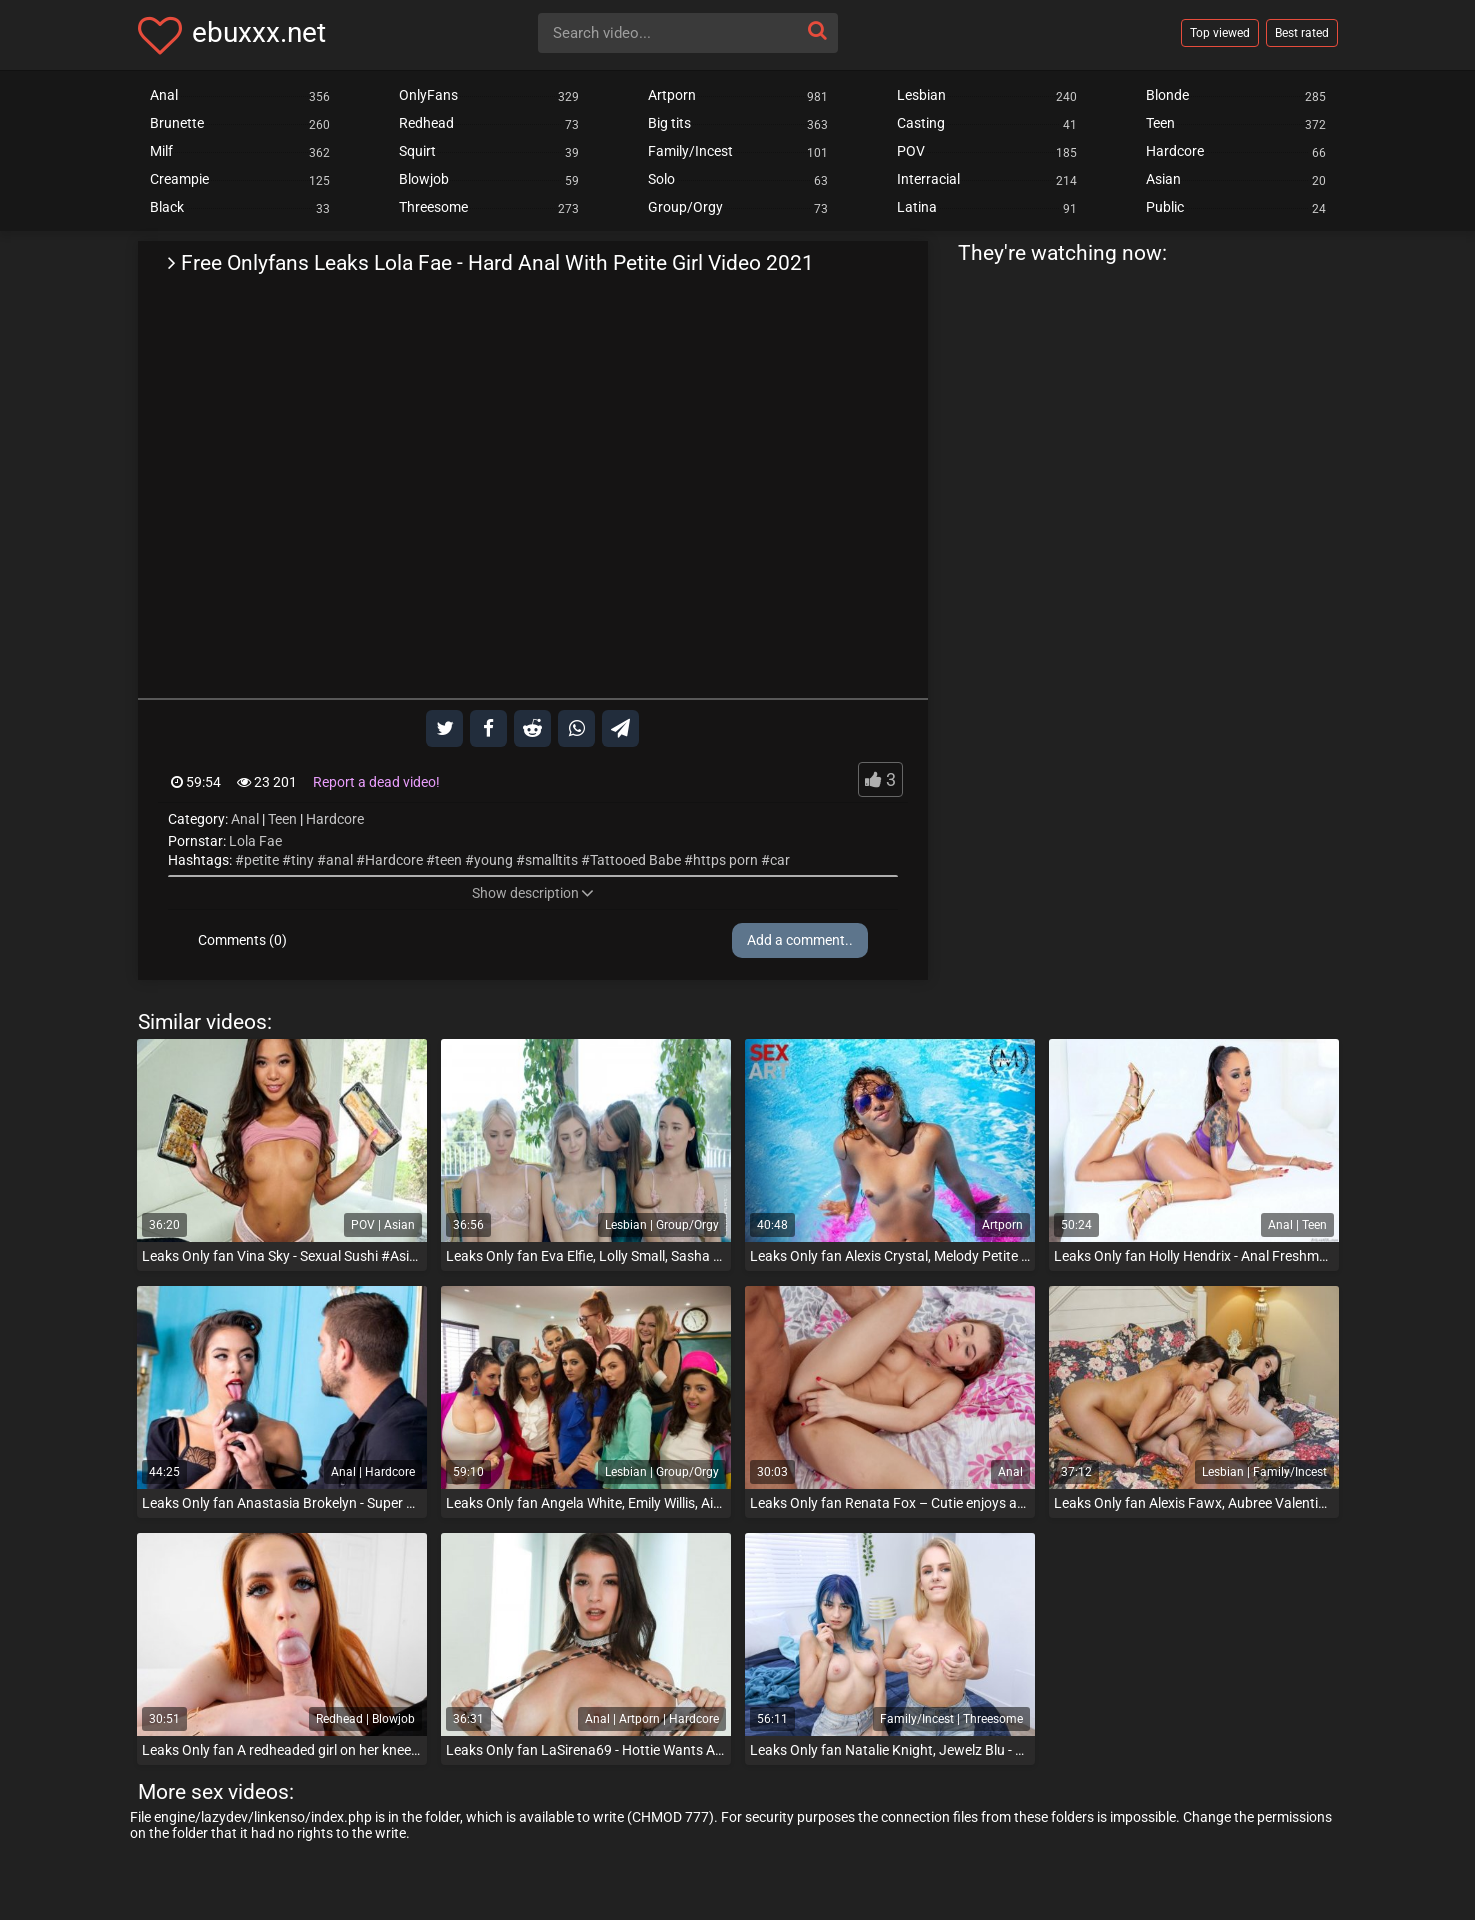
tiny (302, 860)
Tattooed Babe (635, 860)
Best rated (1302, 33)
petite (261, 860)
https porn (725, 860)
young (493, 860)
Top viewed (1220, 33)
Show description (533, 893)
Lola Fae (255, 841)
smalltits (551, 860)
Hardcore (335, 819)
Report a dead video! (376, 782)
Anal (245, 819)
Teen (282, 819)
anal (339, 860)
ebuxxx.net (259, 32)
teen (448, 860)
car (780, 860)
